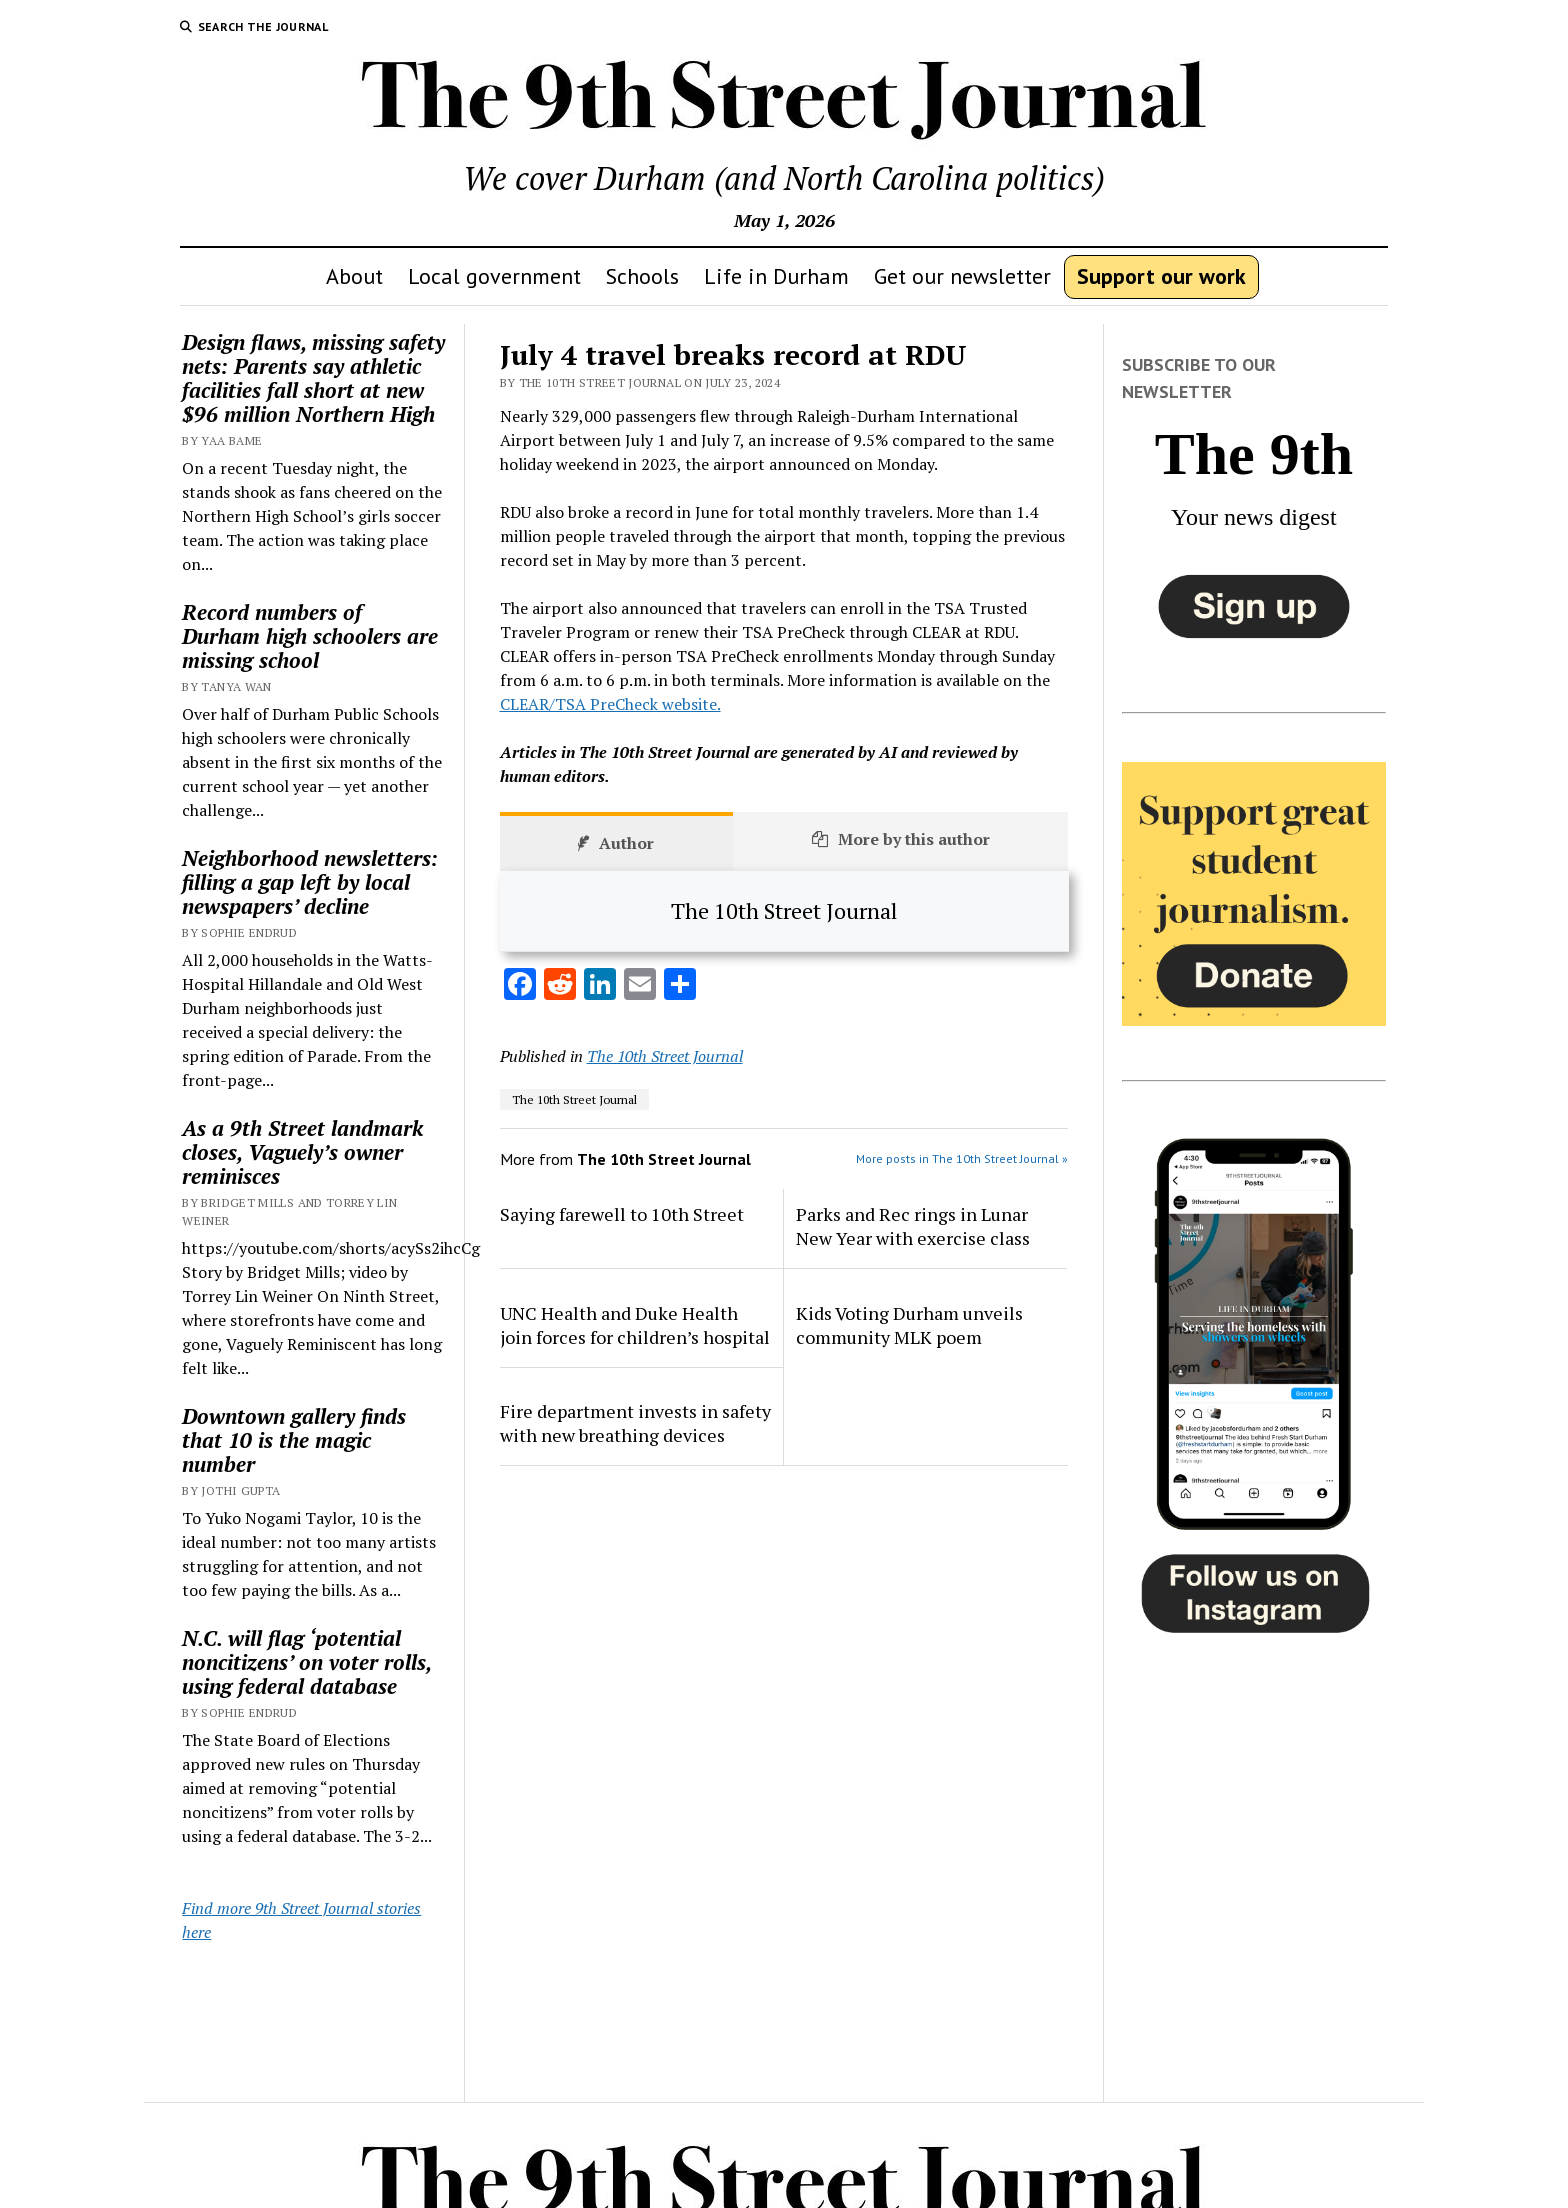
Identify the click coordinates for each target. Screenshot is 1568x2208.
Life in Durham (776, 276)
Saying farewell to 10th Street (622, 1214)
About (354, 276)
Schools (642, 276)
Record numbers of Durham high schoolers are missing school (310, 636)
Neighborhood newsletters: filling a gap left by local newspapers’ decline (310, 882)
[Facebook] (520, 986)
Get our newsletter (962, 276)
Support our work (1161, 276)
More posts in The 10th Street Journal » (962, 1158)
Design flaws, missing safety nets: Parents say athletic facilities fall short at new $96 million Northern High (313, 378)
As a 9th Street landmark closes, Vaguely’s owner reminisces (302, 1152)
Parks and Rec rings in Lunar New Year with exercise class (913, 1226)
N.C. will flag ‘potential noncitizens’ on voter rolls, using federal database (306, 1662)
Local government (494, 276)
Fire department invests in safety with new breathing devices (635, 1423)
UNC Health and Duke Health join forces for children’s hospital (635, 1325)
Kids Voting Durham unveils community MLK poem (909, 1325)
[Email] (640, 986)
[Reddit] (560, 986)
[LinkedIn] (600, 986)
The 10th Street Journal (665, 1056)
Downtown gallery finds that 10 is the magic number (294, 1440)
